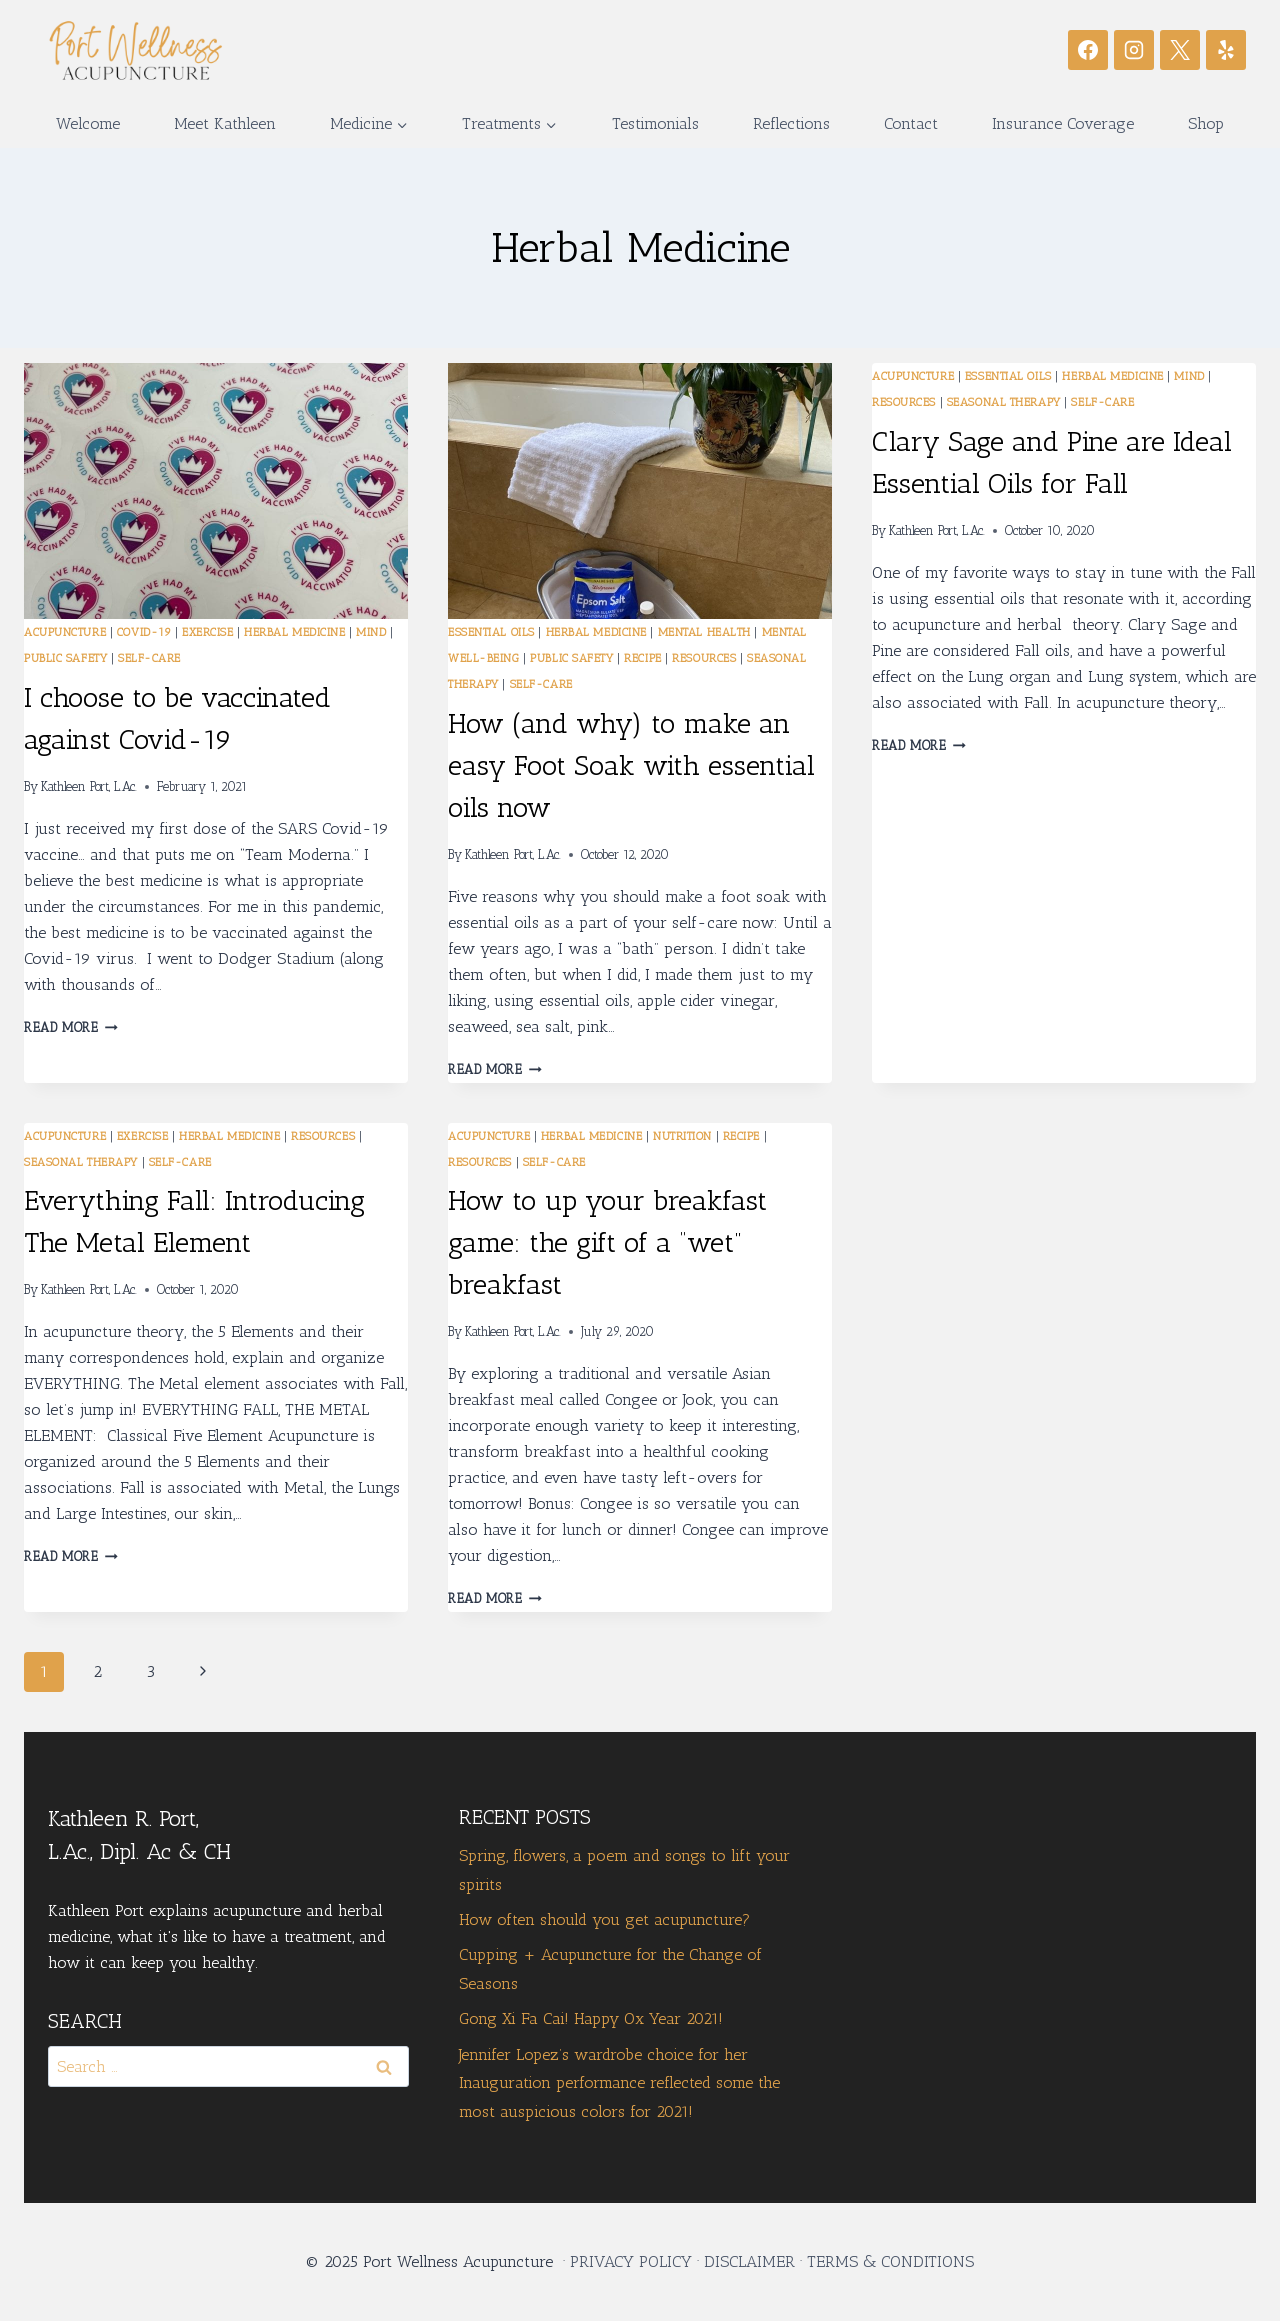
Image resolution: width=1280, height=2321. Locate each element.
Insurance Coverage (1063, 123)
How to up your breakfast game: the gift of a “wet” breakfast (607, 1242)
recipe (642, 658)
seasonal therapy (1004, 402)
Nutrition (682, 1136)
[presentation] (216, 491)
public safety (65, 658)
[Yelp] (1226, 50)
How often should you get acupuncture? (604, 1919)
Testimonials (655, 123)
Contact (911, 123)
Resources (704, 658)
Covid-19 (144, 632)
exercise (207, 632)
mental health (704, 632)
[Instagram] (1134, 50)
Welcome (88, 123)
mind (371, 632)
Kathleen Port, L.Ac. (89, 786)
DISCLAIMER (749, 2261)
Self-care (149, 658)
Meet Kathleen (225, 123)
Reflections (791, 123)
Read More (71, 1027)
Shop (1206, 123)
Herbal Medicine (294, 632)
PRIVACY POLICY (631, 2261)
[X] (1180, 50)
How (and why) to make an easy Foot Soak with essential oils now (631, 765)
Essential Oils (491, 632)
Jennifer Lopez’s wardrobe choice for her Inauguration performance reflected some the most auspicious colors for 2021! (619, 2083)
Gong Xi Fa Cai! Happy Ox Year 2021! (591, 2018)
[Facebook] (1088, 50)
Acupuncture (65, 632)
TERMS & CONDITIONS (890, 2261)
